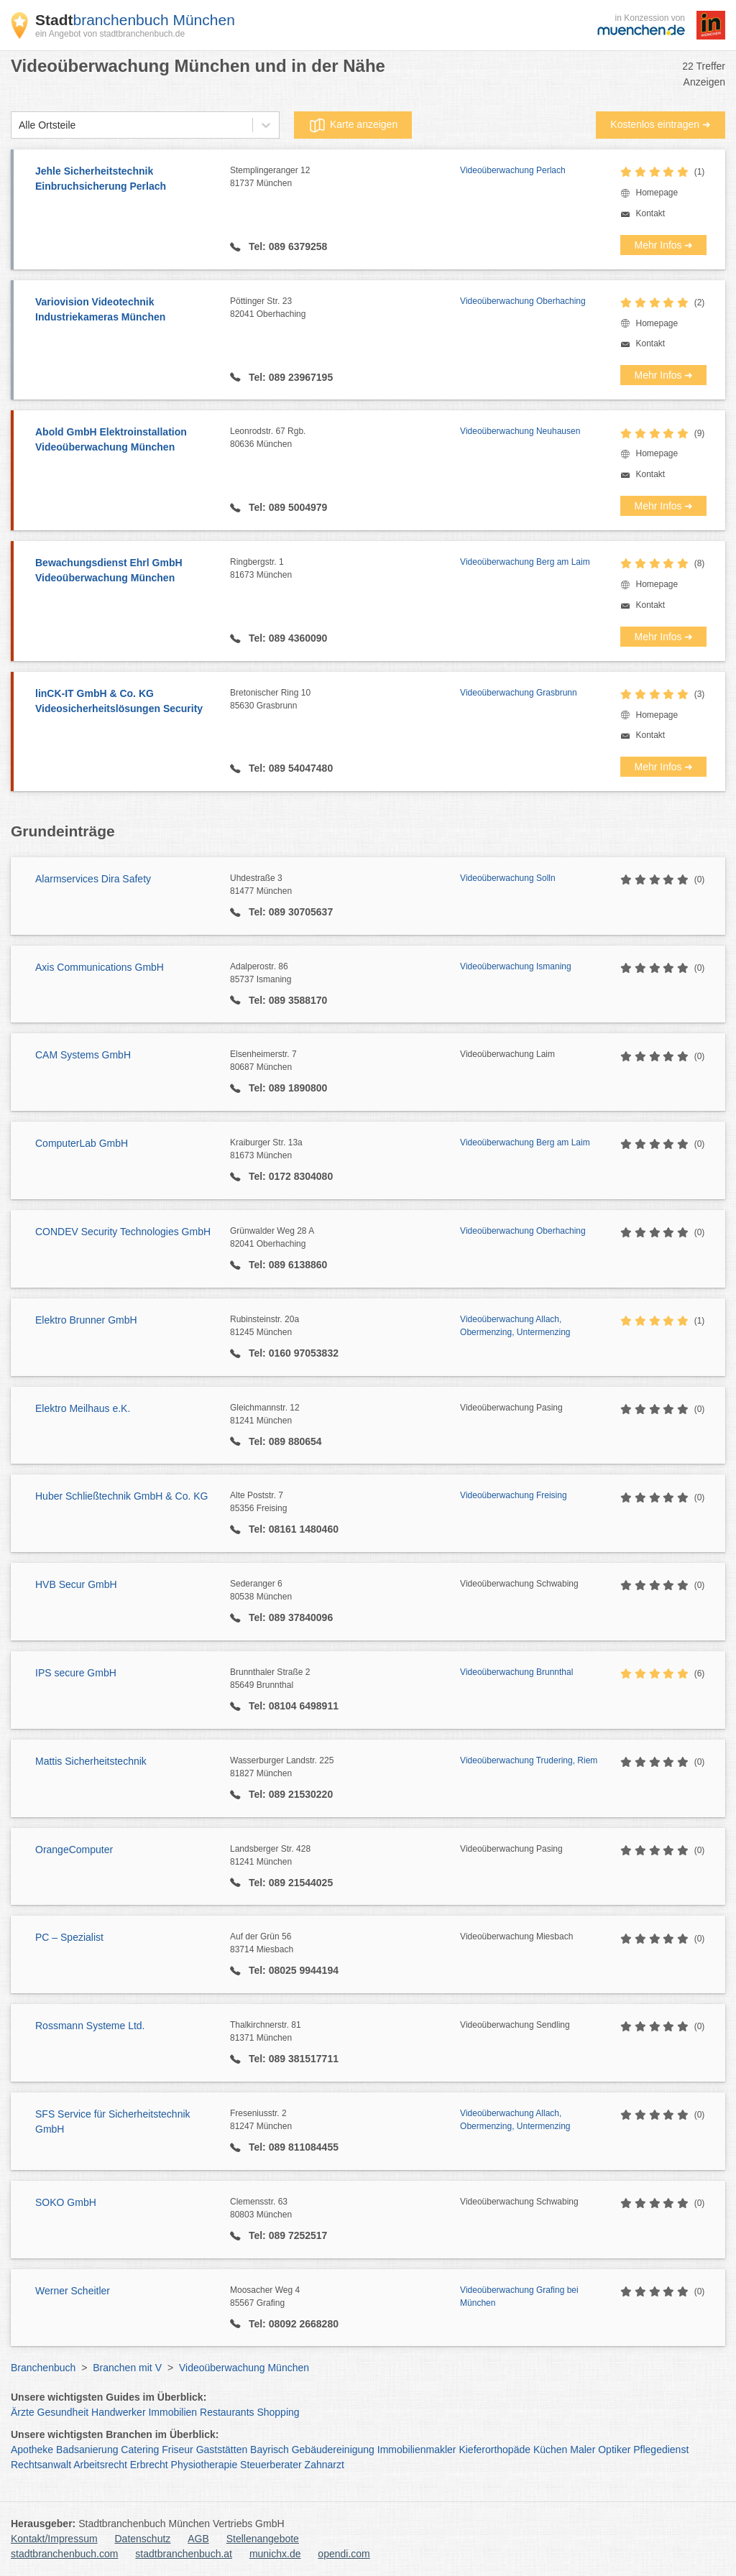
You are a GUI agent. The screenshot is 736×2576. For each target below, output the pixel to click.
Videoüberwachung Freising (513, 1495)
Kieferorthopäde (494, 2449)
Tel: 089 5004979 (286, 507)
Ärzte (22, 2412)
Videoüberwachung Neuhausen (520, 431)
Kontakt (650, 213)
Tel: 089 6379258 (286, 246)
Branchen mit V (127, 2367)
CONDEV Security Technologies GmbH (123, 1231)
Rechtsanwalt (41, 2464)
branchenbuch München (135, 19)
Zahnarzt (324, 2464)
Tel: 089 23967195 (289, 377)
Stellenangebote (262, 2538)
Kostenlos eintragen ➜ (660, 124)
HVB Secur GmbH (76, 1584)
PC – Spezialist (69, 1937)
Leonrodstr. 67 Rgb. (345, 438)
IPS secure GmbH (75, 1673)
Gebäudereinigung (333, 2449)
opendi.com (343, 2553)
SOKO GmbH (65, 2202)
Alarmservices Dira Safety (93, 879)
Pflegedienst (661, 2449)
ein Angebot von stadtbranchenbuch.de (110, 34)
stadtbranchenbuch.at (183, 2553)
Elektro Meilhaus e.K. (82, 1408)
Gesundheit (63, 2412)
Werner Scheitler (72, 2290)
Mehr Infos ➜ (663, 245)
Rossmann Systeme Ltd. (90, 2025)
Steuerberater (271, 2464)
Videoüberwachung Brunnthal (516, 1672)
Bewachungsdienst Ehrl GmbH (125, 571)
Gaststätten (222, 2449)
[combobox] (18, 125)
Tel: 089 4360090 (286, 638)
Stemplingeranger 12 (345, 177)
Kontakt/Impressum (54, 2538)
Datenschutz (143, 2538)
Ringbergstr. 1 (345, 569)
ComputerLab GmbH (81, 1143)
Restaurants (227, 2412)
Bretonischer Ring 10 (345, 700)
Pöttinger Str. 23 (345, 308)
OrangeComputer (74, 1849)
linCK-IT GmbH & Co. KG (125, 702)
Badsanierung (87, 2449)
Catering (140, 2449)
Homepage (656, 193)
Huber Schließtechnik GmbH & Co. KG (121, 1496)
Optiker (614, 2449)
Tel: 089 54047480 (289, 768)
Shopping (278, 2412)
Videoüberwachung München (244, 2367)
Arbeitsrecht (100, 2464)
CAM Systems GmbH (83, 1055)
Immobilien (172, 2412)
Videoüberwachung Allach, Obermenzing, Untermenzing (515, 1325)
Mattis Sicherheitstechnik (91, 1761)
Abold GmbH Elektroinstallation (125, 440)
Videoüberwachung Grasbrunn (518, 693)
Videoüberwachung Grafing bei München (519, 2296)
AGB (198, 2538)
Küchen (550, 2449)
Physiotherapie (204, 2464)
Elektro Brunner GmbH (86, 1320)
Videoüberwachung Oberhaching (523, 301)
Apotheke (32, 2449)
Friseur (177, 2449)
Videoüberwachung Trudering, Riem (528, 1760)
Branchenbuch (43, 2367)
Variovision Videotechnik (125, 310)
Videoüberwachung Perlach (513, 170)
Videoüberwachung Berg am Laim (525, 562)
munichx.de (275, 2553)
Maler (582, 2449)
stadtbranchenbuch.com (64, 2553)
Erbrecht (149, 2464)
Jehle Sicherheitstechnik (125, 179)
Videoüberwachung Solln (508, 878)
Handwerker (118, 2412)
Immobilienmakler (416, 2449)
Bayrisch (269, 2449)
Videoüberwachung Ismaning (515, 966)
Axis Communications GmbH (99, 967)
